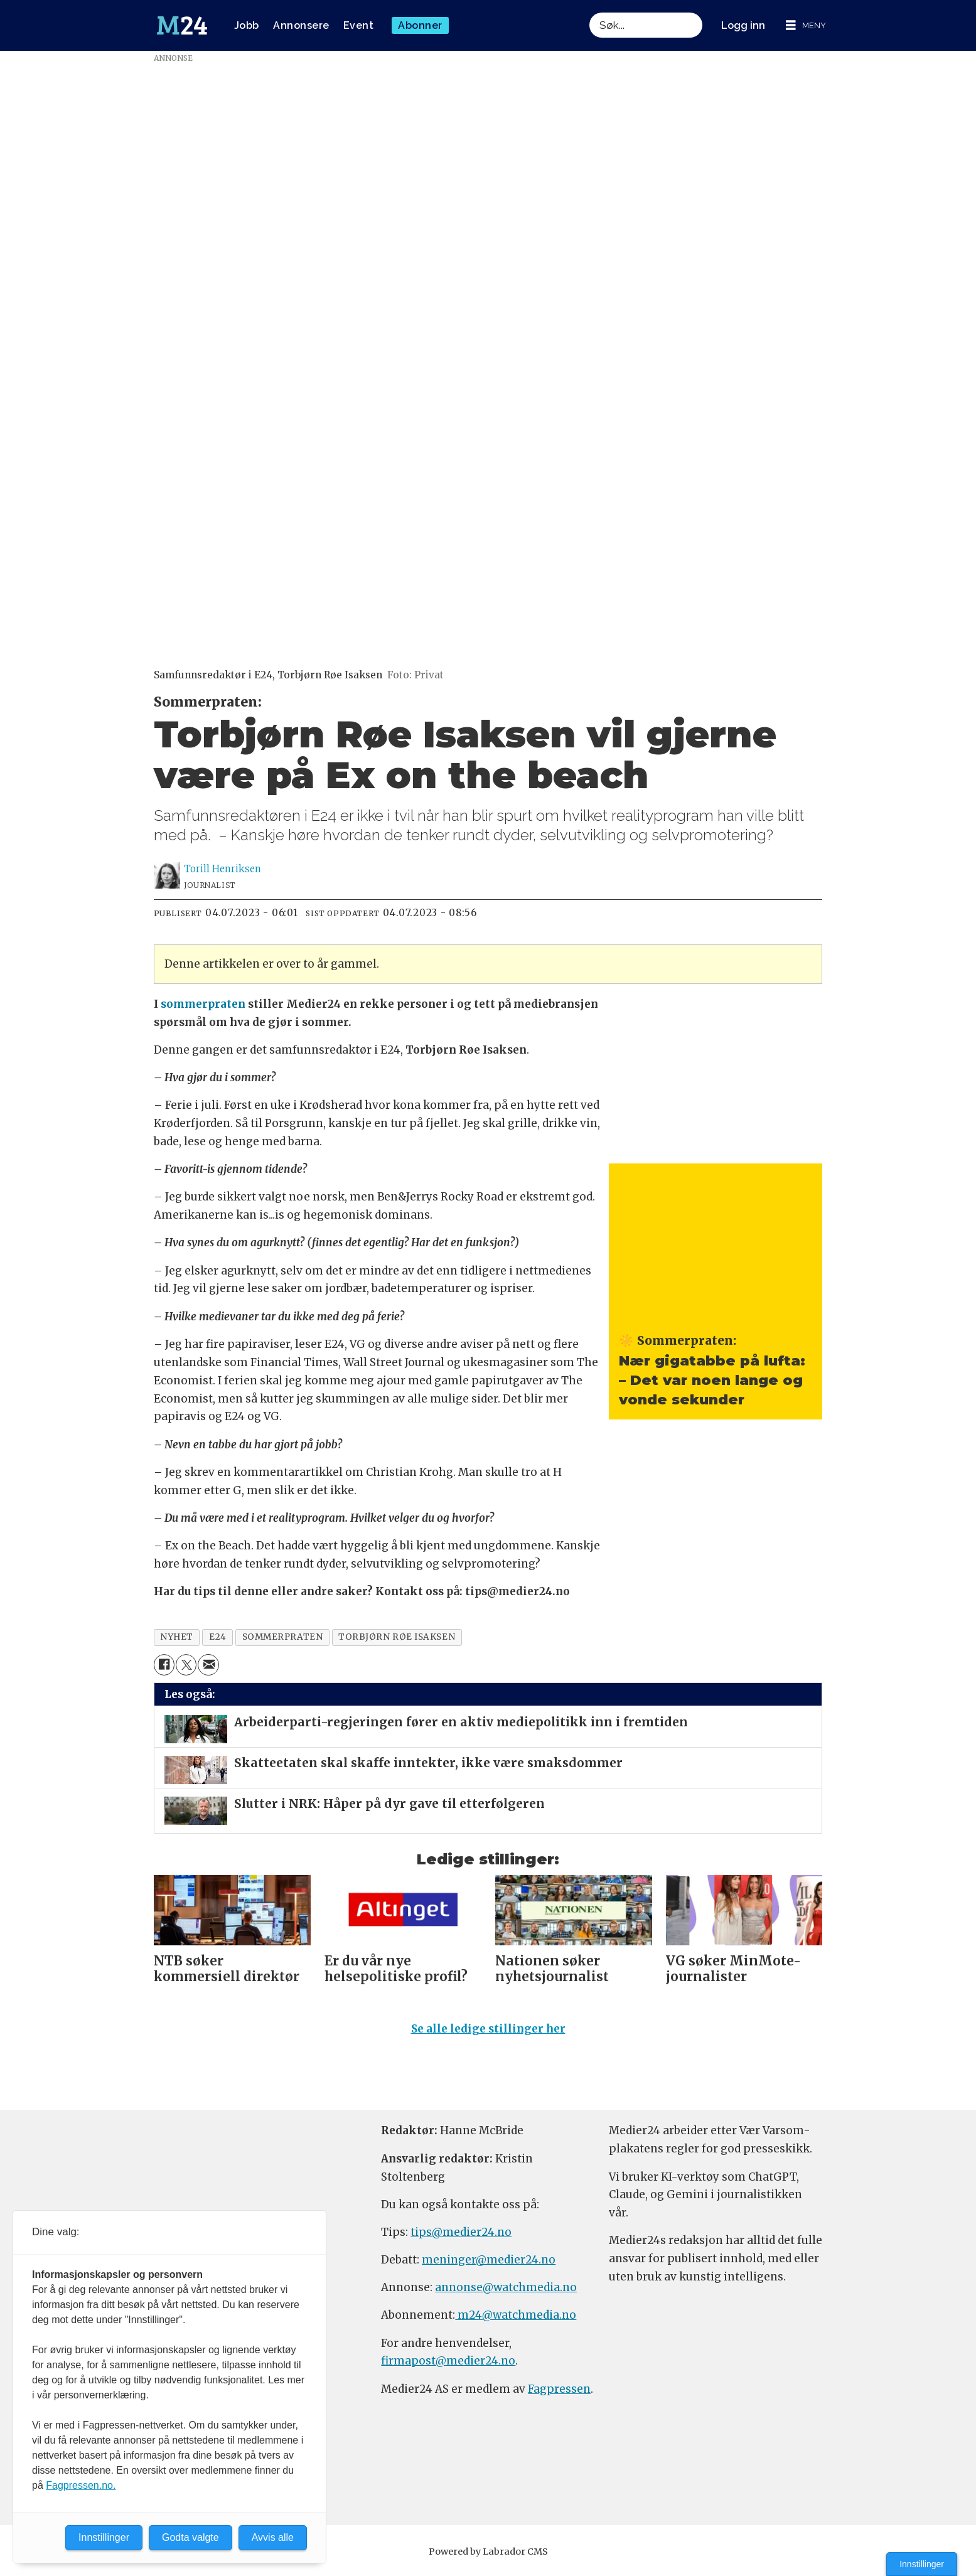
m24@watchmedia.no (515, 2320)
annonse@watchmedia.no (506, 2293)
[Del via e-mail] (208, 1664)
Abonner (420, 25)
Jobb (246, 25)
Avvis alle (273, 2537)
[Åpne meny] (806, 25)
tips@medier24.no (461, 2238)
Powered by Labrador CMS (488, 2557)
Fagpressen (559, 2395)
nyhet (176, 1637)
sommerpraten (203, 1004)
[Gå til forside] (182, 25)
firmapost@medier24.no (448, 2366)
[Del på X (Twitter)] (186, 1664)
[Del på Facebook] (164, 1664)
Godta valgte (190, 2537)
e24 (218, 1637)
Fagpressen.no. (80, 2485)
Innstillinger (921, 2564)
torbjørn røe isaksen (396, 1637)
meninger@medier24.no (488, 2265)
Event (358, 25)
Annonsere (301, 25)
